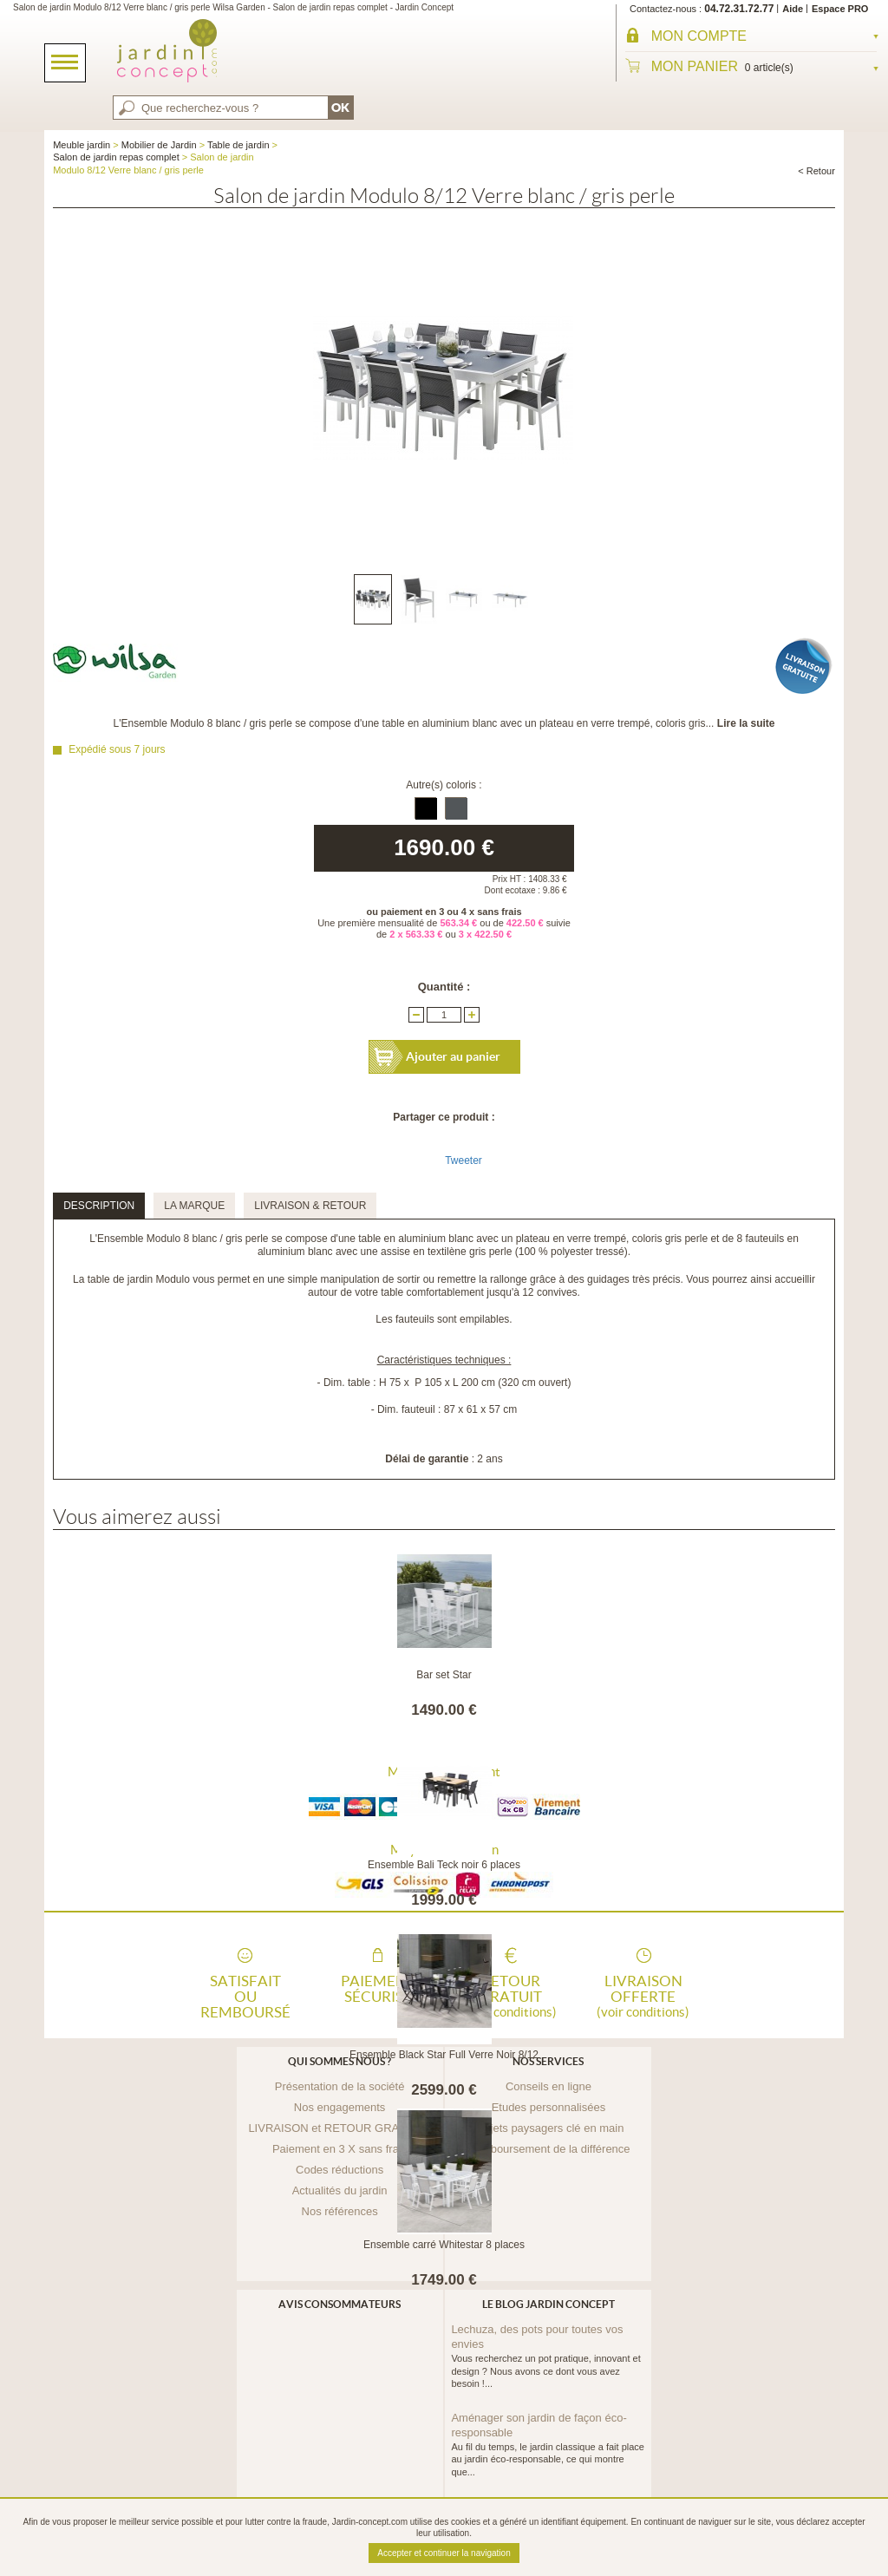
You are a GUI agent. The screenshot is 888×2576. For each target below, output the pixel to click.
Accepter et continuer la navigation (443, 2553)
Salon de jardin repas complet (116, 157)
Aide (792, 8)
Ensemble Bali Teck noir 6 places (444, 1865)
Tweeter (463, 1160)
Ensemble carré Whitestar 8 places (444, 2245)
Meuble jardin (81, 145)
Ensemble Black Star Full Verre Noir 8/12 (444, 2055)
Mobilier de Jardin (159, 145)
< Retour (816, 171)
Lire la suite (746, 723)
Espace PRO (840, 8)
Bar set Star (443, 1675)
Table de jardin (238, 145)
